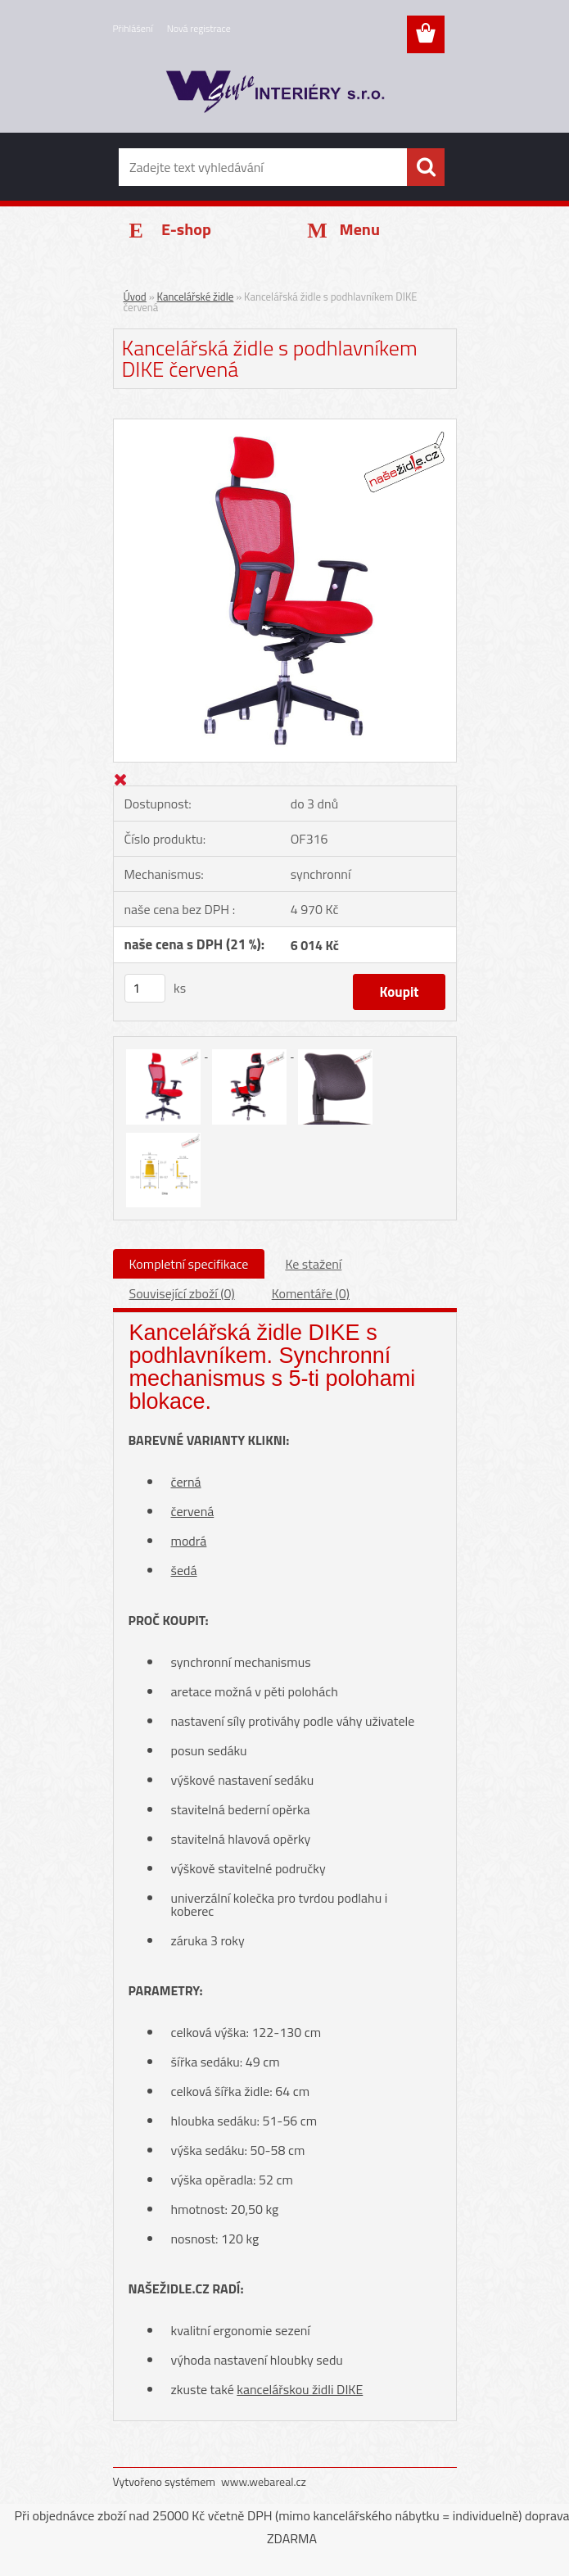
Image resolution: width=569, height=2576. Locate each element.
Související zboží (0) (182, 1293)
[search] (426, 167)
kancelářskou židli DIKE (300, 2389)
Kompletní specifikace (189, 1264)
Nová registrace (199, 28)
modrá (189, 1541)
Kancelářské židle (195, 296)
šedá (184, 1570)
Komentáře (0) (311, 1293)
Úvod (135, 296)
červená (193, 1511)
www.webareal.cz (263, 2481)
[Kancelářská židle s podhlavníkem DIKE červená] (285, 425)
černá (186, 1482)
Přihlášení (133, 28)
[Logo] (274, 95)
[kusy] (144, 988)
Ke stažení (313, 1264)
